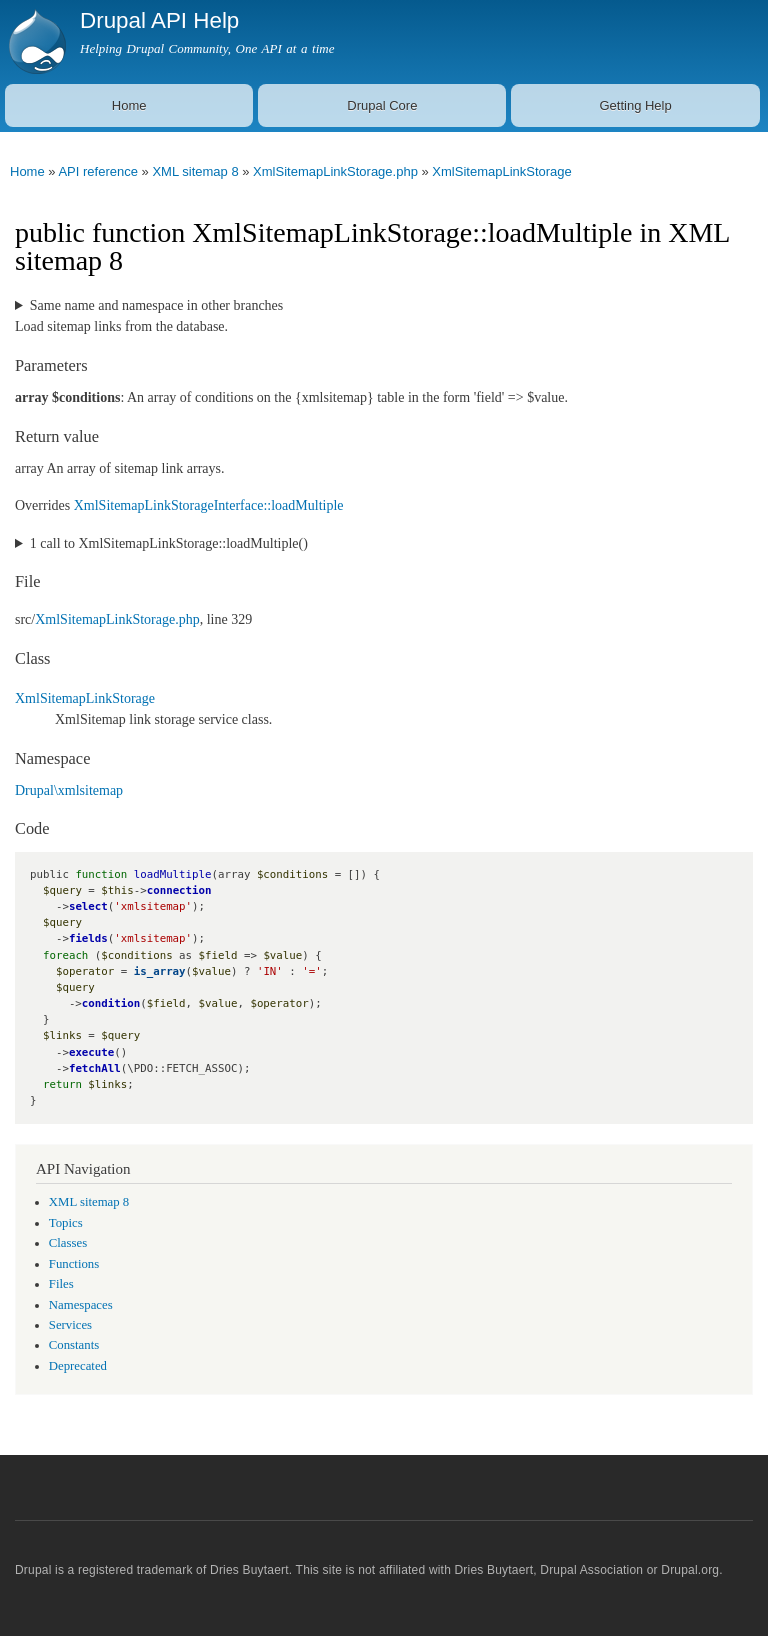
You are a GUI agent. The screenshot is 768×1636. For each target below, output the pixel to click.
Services (70, 1325)
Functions (74, 1264)
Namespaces (81, 1305)
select (88, 906)
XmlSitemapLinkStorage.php (335, 171)
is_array (160, 971)
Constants (74, 1345)
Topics (66, 1223)
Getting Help (635, 105)
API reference (98, 171)
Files (61, 1284)
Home (129, 105)
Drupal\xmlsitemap (69, 790)
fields (88, 938)
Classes (68, 1243)
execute (91, 1052)
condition (111, 1003)
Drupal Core (382, 105)
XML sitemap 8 (195, 171)
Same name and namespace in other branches (156, 305)
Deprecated (78, 1366)
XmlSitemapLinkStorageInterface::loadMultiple (209, 505)
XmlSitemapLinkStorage (501, 171)
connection (179, 890)
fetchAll (95, 1068)
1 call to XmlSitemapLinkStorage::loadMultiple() (169, 543)
